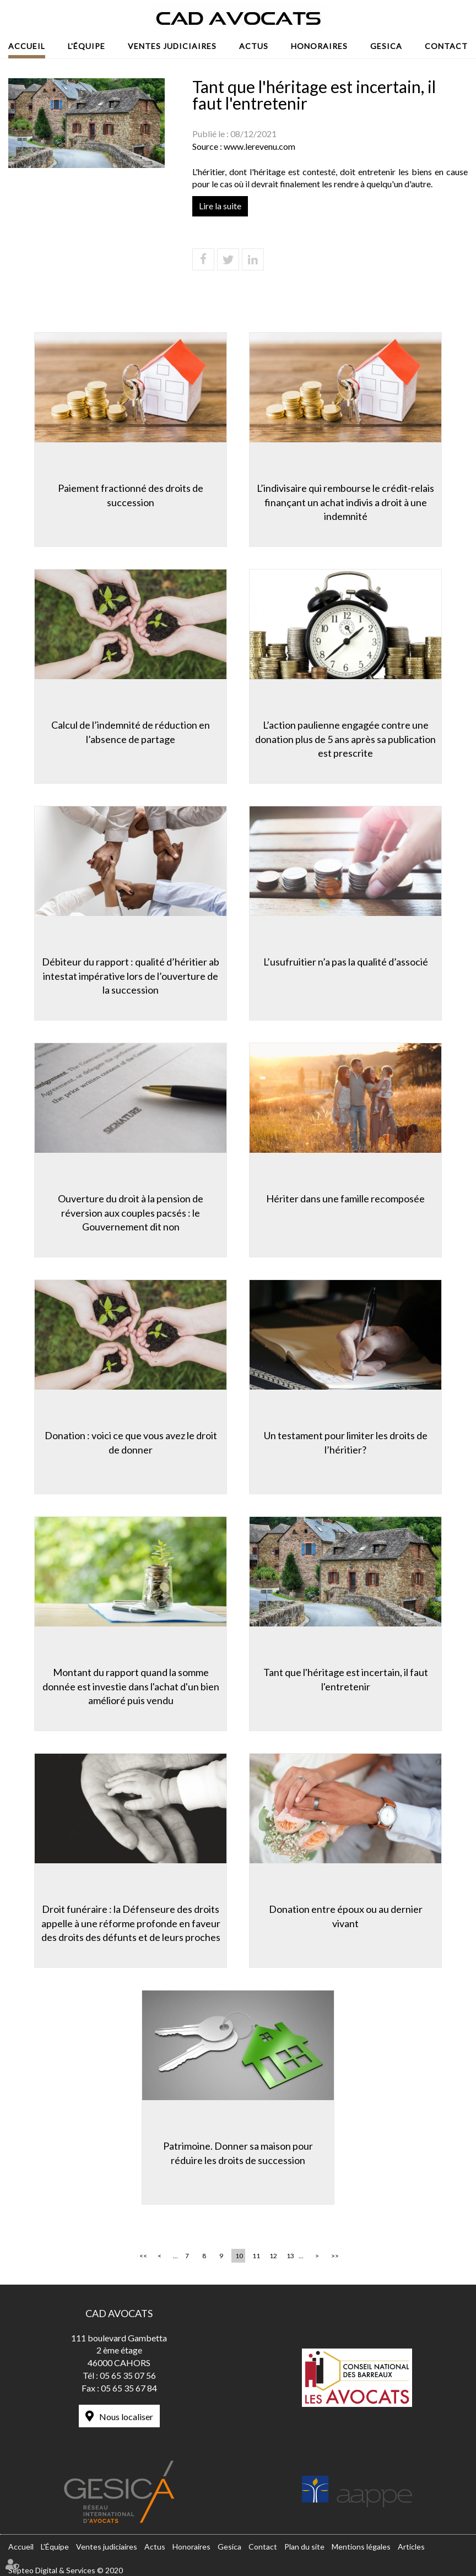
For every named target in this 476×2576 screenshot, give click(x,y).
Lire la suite (220, 205)
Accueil (26, 46)
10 (239, 2256)
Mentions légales (361, 2546)
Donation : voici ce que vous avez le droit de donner (131, 1442)
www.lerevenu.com (259, 146)
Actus (253, 46)
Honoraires (319, 46)
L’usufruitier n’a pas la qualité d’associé (345, 962)
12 (273, 2256)
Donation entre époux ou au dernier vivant (346, 1916)
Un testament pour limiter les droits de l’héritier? (346, 1442)
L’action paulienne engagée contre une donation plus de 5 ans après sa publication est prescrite (345, 739)
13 (290, 2256)
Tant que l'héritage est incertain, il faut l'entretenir (345, 1679)
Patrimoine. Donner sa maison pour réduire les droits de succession (238, 2153)
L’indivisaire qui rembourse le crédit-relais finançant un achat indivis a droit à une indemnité (345, 502)
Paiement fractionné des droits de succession (130, 495)
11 (256, 2256)
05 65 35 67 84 (129, 2388)
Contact (446, 46)
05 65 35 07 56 (128, 2375)
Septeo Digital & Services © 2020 (65, 2570)
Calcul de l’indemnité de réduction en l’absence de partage (130, 732)
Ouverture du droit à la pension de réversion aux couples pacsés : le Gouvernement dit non (130, 1212)
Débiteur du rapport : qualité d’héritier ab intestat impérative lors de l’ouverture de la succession (130, 976)
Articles (411, 2546)
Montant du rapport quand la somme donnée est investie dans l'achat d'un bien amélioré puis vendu (130, 1686)
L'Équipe (86, 46)
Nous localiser (126, 2416)
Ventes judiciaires (172, 46)
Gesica (386, 46)
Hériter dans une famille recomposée (345, 1198)
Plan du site (304, 2546)
